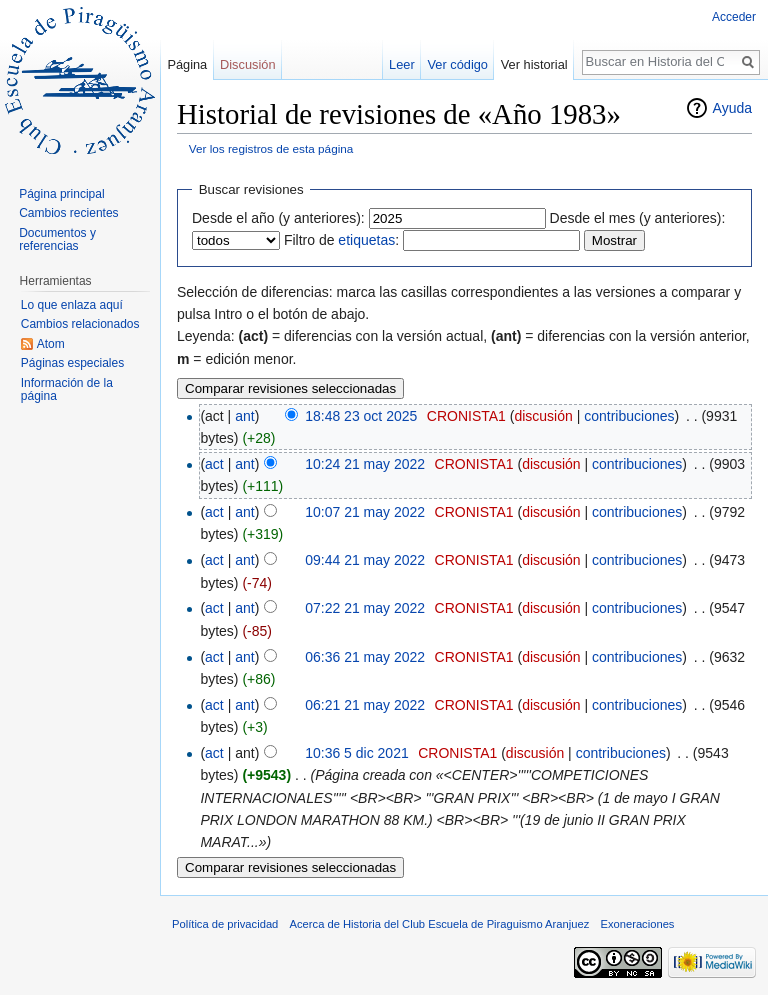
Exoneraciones (637, 924)
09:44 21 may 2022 (365, 560)
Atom (51, 344)
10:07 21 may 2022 (365, 512)
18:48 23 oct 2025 (361, 416)
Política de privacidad (225, 924)
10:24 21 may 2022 (365, 464)
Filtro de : (341, 240)
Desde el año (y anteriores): (278, 218)
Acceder (734, 17)
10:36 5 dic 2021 (357, 753)
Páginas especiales (72, 363)
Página (187, 64)
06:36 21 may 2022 (365, 657)
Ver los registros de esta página (271, 148)
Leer (402, 64)
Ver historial (534, 64)
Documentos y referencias (57, 240)
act (214, 464)
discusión (543, 416)
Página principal (61, 194)
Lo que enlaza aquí (72, 305)
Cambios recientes (68, 213)
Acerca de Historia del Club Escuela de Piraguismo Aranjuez (440, 924)
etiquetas (366, 240)
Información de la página (67, 390)
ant (244, 416)
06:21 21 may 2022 (365, 705)
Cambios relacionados (80, 324)
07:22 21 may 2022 (365, 608)
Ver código (458, 64)
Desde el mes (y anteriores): (638, 218)
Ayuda (732, 108)
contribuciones (629, 416)
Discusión (247, 64)
